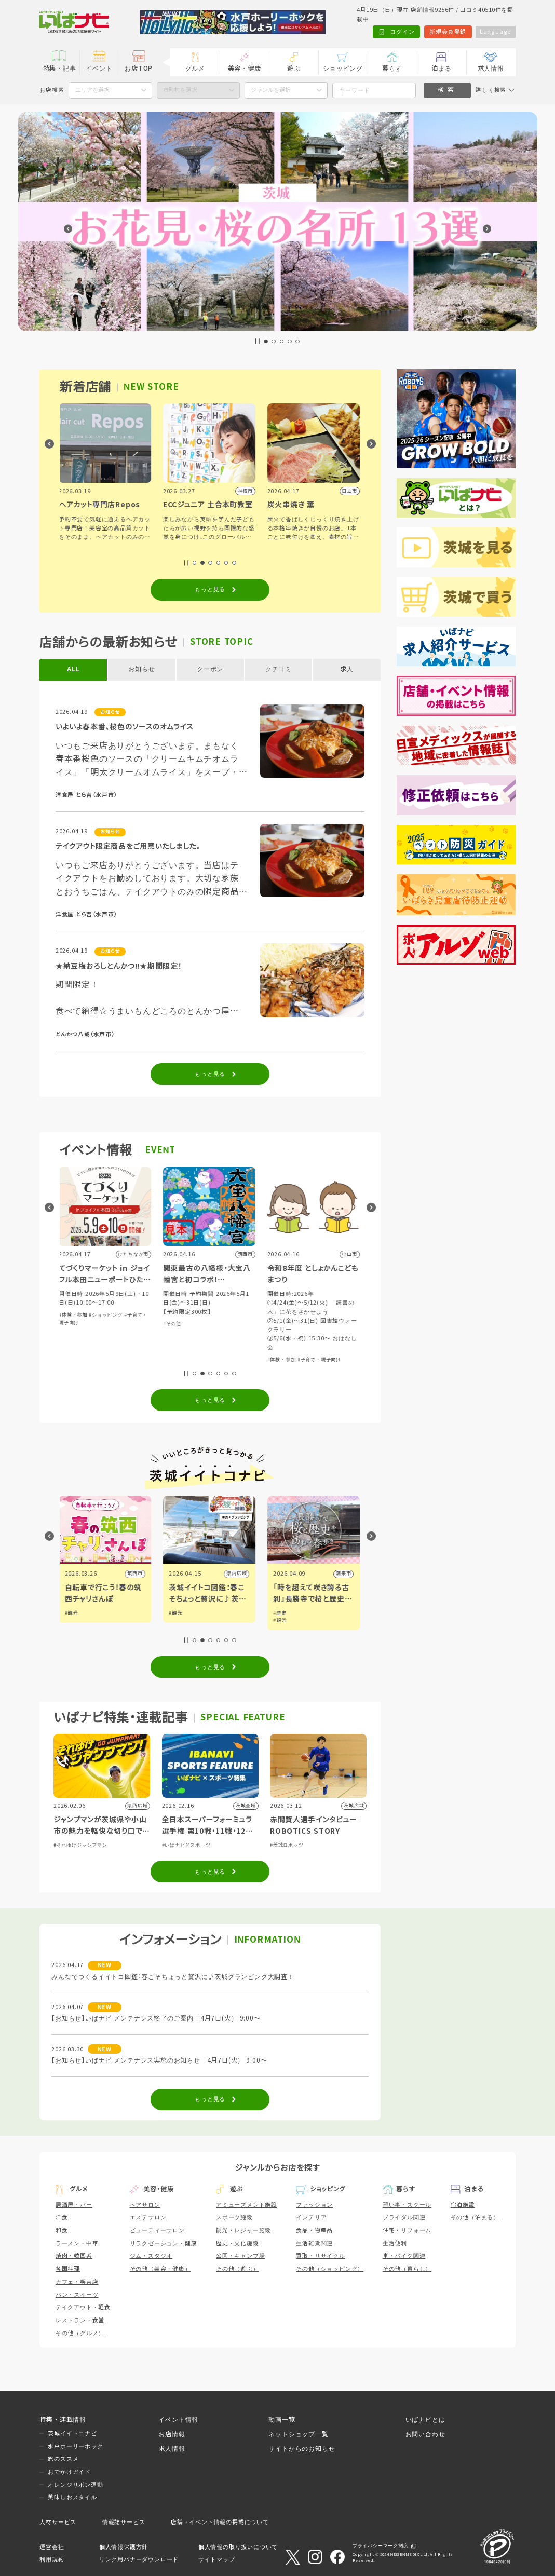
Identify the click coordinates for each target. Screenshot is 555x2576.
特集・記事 (59, 68)
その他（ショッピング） (329, 2269)
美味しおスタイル (72, 2497)
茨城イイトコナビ (72, 2433)
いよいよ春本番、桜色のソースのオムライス (124, 727)
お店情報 (171, 2434)
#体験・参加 (74, 1315)
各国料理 (68, 2269)
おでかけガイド (69, 2472)
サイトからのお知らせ (301, 2448)
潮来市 (344, 1573)
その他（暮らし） (407, 2269)
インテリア (311, 2217)
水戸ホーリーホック (75, 2446)
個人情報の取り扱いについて (238, 2547)
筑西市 (135, 1573)
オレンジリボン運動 (75, 2485)
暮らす (392, 68)
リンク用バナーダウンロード (139, 2559)
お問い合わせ (425, 2434)
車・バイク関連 (404, 2256)
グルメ (195, 68)
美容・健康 (244, 68)
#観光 (71, 1613)
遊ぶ (294, 68)
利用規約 (51, 2559)
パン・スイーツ (77, 2295)
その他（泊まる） (475, 2217)
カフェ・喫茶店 (77, 2282)
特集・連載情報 (62, 2419)
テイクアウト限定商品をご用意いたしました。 (128, 846)
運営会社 (51, 2547)
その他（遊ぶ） (237, 2269)
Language (495, 32)
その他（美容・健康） (160, 2269)
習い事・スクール (407, 2205)
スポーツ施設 (234, 2217)
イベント (99, 68)
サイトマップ (216, 2559)
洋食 (62, 2217)
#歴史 (280, 1613)
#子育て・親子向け (320, 1359)
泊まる (441, 68)
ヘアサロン (145, 2205)
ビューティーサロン (157, 2230)
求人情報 (491, 68)
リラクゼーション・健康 (163, 2243)
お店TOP (139, 68)
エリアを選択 (92, 90)
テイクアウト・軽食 (83, 2307)
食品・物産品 (314, 2230)
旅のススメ (63, 2459)
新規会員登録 (447, 32)
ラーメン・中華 (77, 2243)
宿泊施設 (463, 2205)
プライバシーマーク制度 (381, 2545)
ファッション (314, 2205)
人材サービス (57, 2522)
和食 (62, 2230)
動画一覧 (281, 2419)
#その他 (173, 1323)
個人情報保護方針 (123, 2547)
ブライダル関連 (404, 2217)
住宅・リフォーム (407, 2230)
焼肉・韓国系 (74, 2256)
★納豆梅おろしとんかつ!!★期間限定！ (119, 966)
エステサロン (148, 2217)
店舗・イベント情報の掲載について (220, 2522)
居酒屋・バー (74, 2205)
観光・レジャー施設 (243, 2230)
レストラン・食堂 (80, 2320)
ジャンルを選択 (271, 90)
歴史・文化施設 (237, 2243)
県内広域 (237, 1573)
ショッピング (343, 68)
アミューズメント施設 (246, 2205)
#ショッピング (107, 1315)
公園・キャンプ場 (240, 2256)
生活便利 (395, 2243)
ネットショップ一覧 (298, 2434)
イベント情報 (178, 2419)
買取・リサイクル (320, 2256)
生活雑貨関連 (314, 2243)
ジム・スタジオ (151, 2256)
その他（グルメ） (80, 2333)
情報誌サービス (123, 2522)
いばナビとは (425, 2419)
